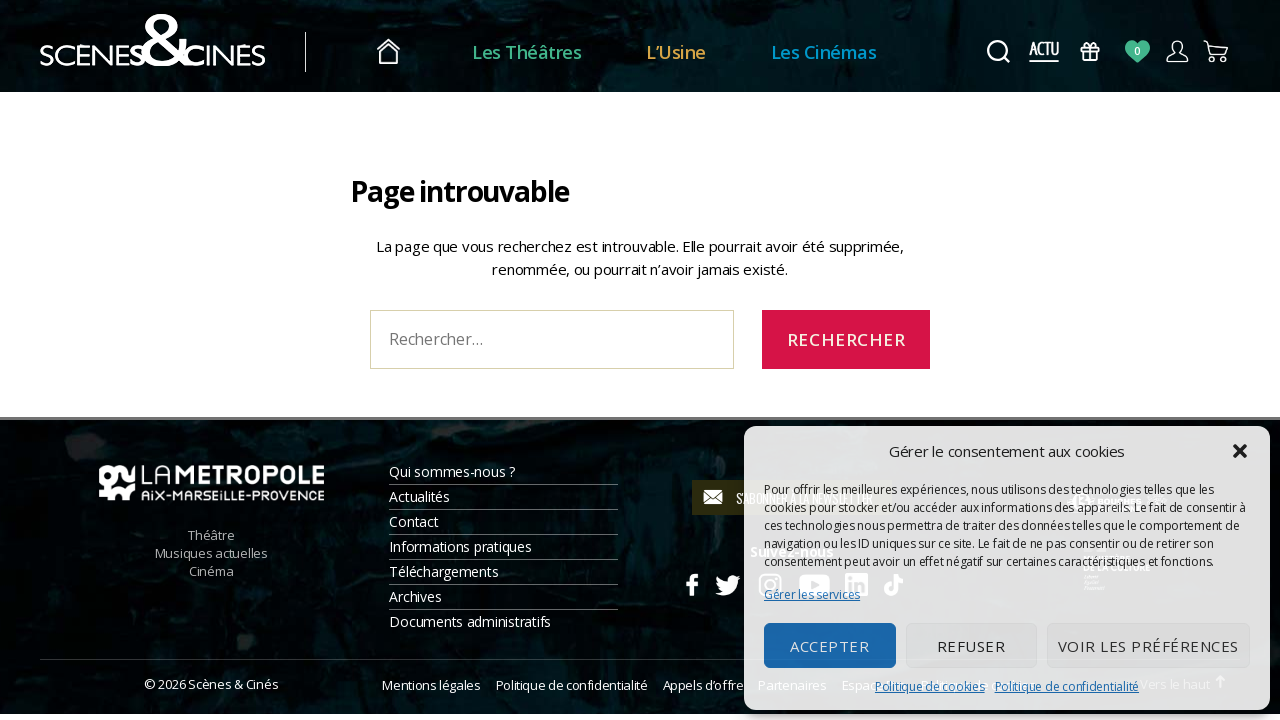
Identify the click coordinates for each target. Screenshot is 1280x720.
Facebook (691, 582)
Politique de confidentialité (1067, 686)
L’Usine (676, 52)
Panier (1216, 51)
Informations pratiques (460, 546)
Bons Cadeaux (1090, 51)
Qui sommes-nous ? (451, 471)
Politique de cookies (930, 686)
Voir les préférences (1148, 646)
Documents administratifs (470, 621)
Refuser (971, 646)
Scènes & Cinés (233, 684)
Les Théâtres (526, 52)
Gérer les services (812, 594)
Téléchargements (443, 571)
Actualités (419, 496)
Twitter (726, 582)
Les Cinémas (824, 52)
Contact (413, 521)
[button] (1240, 451)
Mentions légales (431, 685)
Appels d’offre (703, 685)
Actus (1043, 51)
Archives (415, 596)
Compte (1176, 51)
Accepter (829, 646)
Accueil (388, 52)
